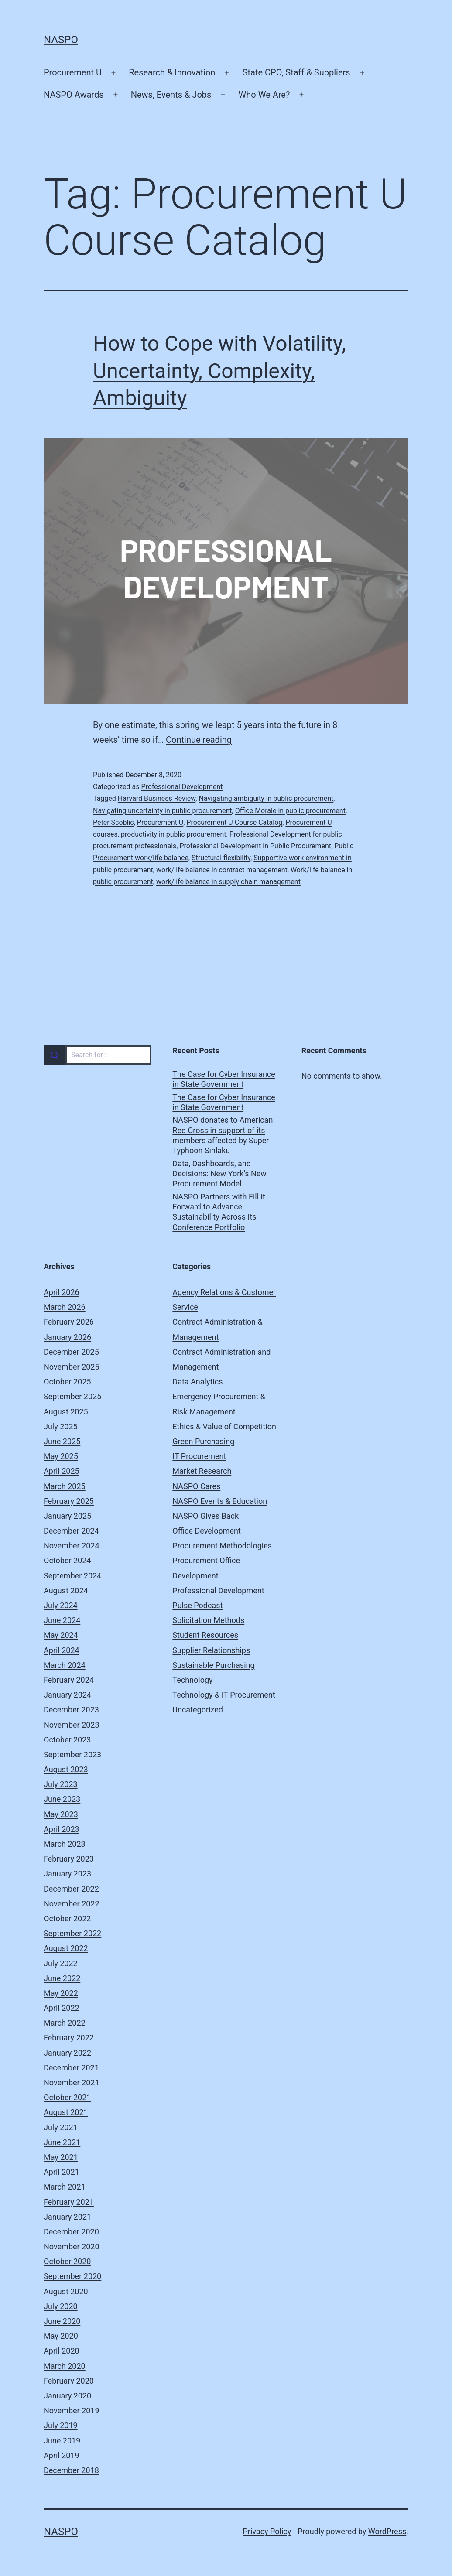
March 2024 (65, 1665)
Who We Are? (264, 94)
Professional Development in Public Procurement (255, 846)
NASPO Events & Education (219, 1501)
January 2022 (67, 2052)
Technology (192, 1679)
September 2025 (72, 1396)
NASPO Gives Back (205, 1515)
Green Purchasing (203, 1441)
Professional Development (182, 786)
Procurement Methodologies (222, 1545)
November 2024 (71, 1545)
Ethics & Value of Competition (224, 1426)
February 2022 (69, 2037)
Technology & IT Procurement (223, 1694)
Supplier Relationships (211, 1650)
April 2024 (61, 1650)
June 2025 (62, 1441)
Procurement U (73, 72)
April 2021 (61, 2171)
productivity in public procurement (173, 834)
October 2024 (67, 1560)
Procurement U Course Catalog (234, 822)
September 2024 (72, 1575)
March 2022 (65, 2022)
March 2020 (65, 2366)
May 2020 (61, 2335)
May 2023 (61, 1814)
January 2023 (67, 1873)
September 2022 (72, 1933)
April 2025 (61, 1471)
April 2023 (61, 1829)
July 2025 (61, 1426)
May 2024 (61, 1635)
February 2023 (69, 1858)
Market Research (201, 1471)
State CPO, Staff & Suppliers (296, 72)
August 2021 (66, 2112)
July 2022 (61, 1963)
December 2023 (71, 1709)
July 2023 (61, 1784)
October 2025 (67, 1381)
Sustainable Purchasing (213, 1665)
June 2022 (62, 1978)
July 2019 (61, 2425)
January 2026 (67, 1337)
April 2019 (61, 2455)
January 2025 (67, 1515)
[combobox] (97, 1055)
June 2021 (62, 2142)
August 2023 (66, 1769)
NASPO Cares (196, 1486)
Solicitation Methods (208, 1620)
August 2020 (66, 2291)
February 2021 (69, 2202)
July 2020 (61, 2306)
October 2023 (67, 1739)
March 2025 (65, 1486)
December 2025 (71, 1351)
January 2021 (67, 2216)
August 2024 (66, 1590)
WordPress (387, 2531)
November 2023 (71, 1724)
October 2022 (67, 1918)
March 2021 (65, 2186)
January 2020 (67, 2395)
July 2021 (61, 2127)
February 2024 (69, 1679)
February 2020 (69, 2380)
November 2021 (71, 2082)
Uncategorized (197, 1709)
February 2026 (69, 1321)
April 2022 (61, 2007)
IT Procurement (199, 1456)
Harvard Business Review (156, 798)
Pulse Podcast (197, 1605)
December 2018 (71, 2470)
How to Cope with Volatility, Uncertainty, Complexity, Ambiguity (219, 370)
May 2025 (61, 1456)
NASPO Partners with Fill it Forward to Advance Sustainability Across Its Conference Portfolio (218, 1212)
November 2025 (71, 1366)
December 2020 (71, 2231)
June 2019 (62, 2440)
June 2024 (62, 1620)
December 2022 (71, 1888)
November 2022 (71, 1903)
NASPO (61, 40)
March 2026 (65, 1307)
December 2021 (71, 2067)
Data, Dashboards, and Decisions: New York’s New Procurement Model (219, 1174)
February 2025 (69, 1501)
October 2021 (67, 2097)
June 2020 (62, 2321)
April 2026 (61, 1292)
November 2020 (71, 2246)
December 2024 (71, 1530)
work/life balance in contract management (222, 870)
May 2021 (61, 2157)
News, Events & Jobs (171, 94)
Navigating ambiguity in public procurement (266, 798)
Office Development (206, 1530)
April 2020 (61, 2350)
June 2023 (62, 1799)
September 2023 (72, 1754)
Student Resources (205, 1635)
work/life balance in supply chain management (228, 882)
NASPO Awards (74, 94)
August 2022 (66, 1948)
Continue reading (199, 740)
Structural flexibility (221, 858)
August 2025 (66, 1411)
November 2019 (71, 2410)
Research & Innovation (172, 72)
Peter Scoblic (113, 822)
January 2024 (67, 1694)
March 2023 (65, 1843)
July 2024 (61, 1605)
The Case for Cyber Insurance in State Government (223, 1079)
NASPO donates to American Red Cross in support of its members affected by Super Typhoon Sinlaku (222, 1135)
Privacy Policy (267, 2531)
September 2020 (72, 2276)
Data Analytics (197, 1381)
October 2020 (67, 2261)
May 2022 (61, 1993)
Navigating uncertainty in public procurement (162, 810)
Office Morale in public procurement (290, 810)
